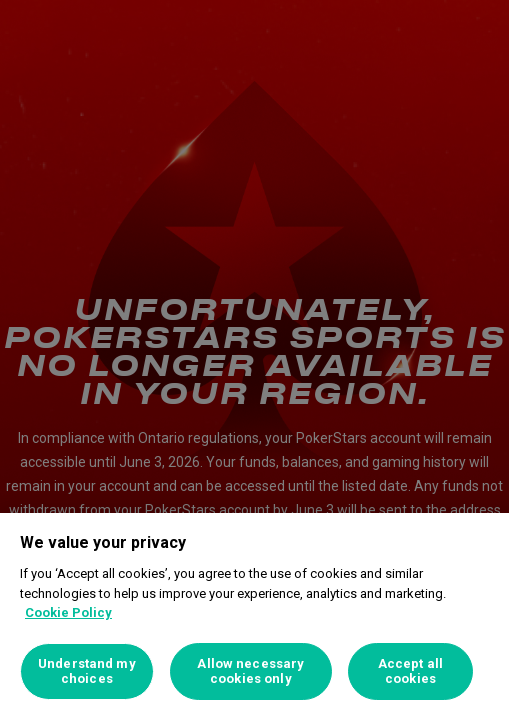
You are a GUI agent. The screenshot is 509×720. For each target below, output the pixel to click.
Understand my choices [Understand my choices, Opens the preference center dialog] (87, 671)
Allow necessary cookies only (250, 671)
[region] (254, 616)
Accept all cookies (410, 671)
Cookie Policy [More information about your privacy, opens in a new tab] (68, 612)
